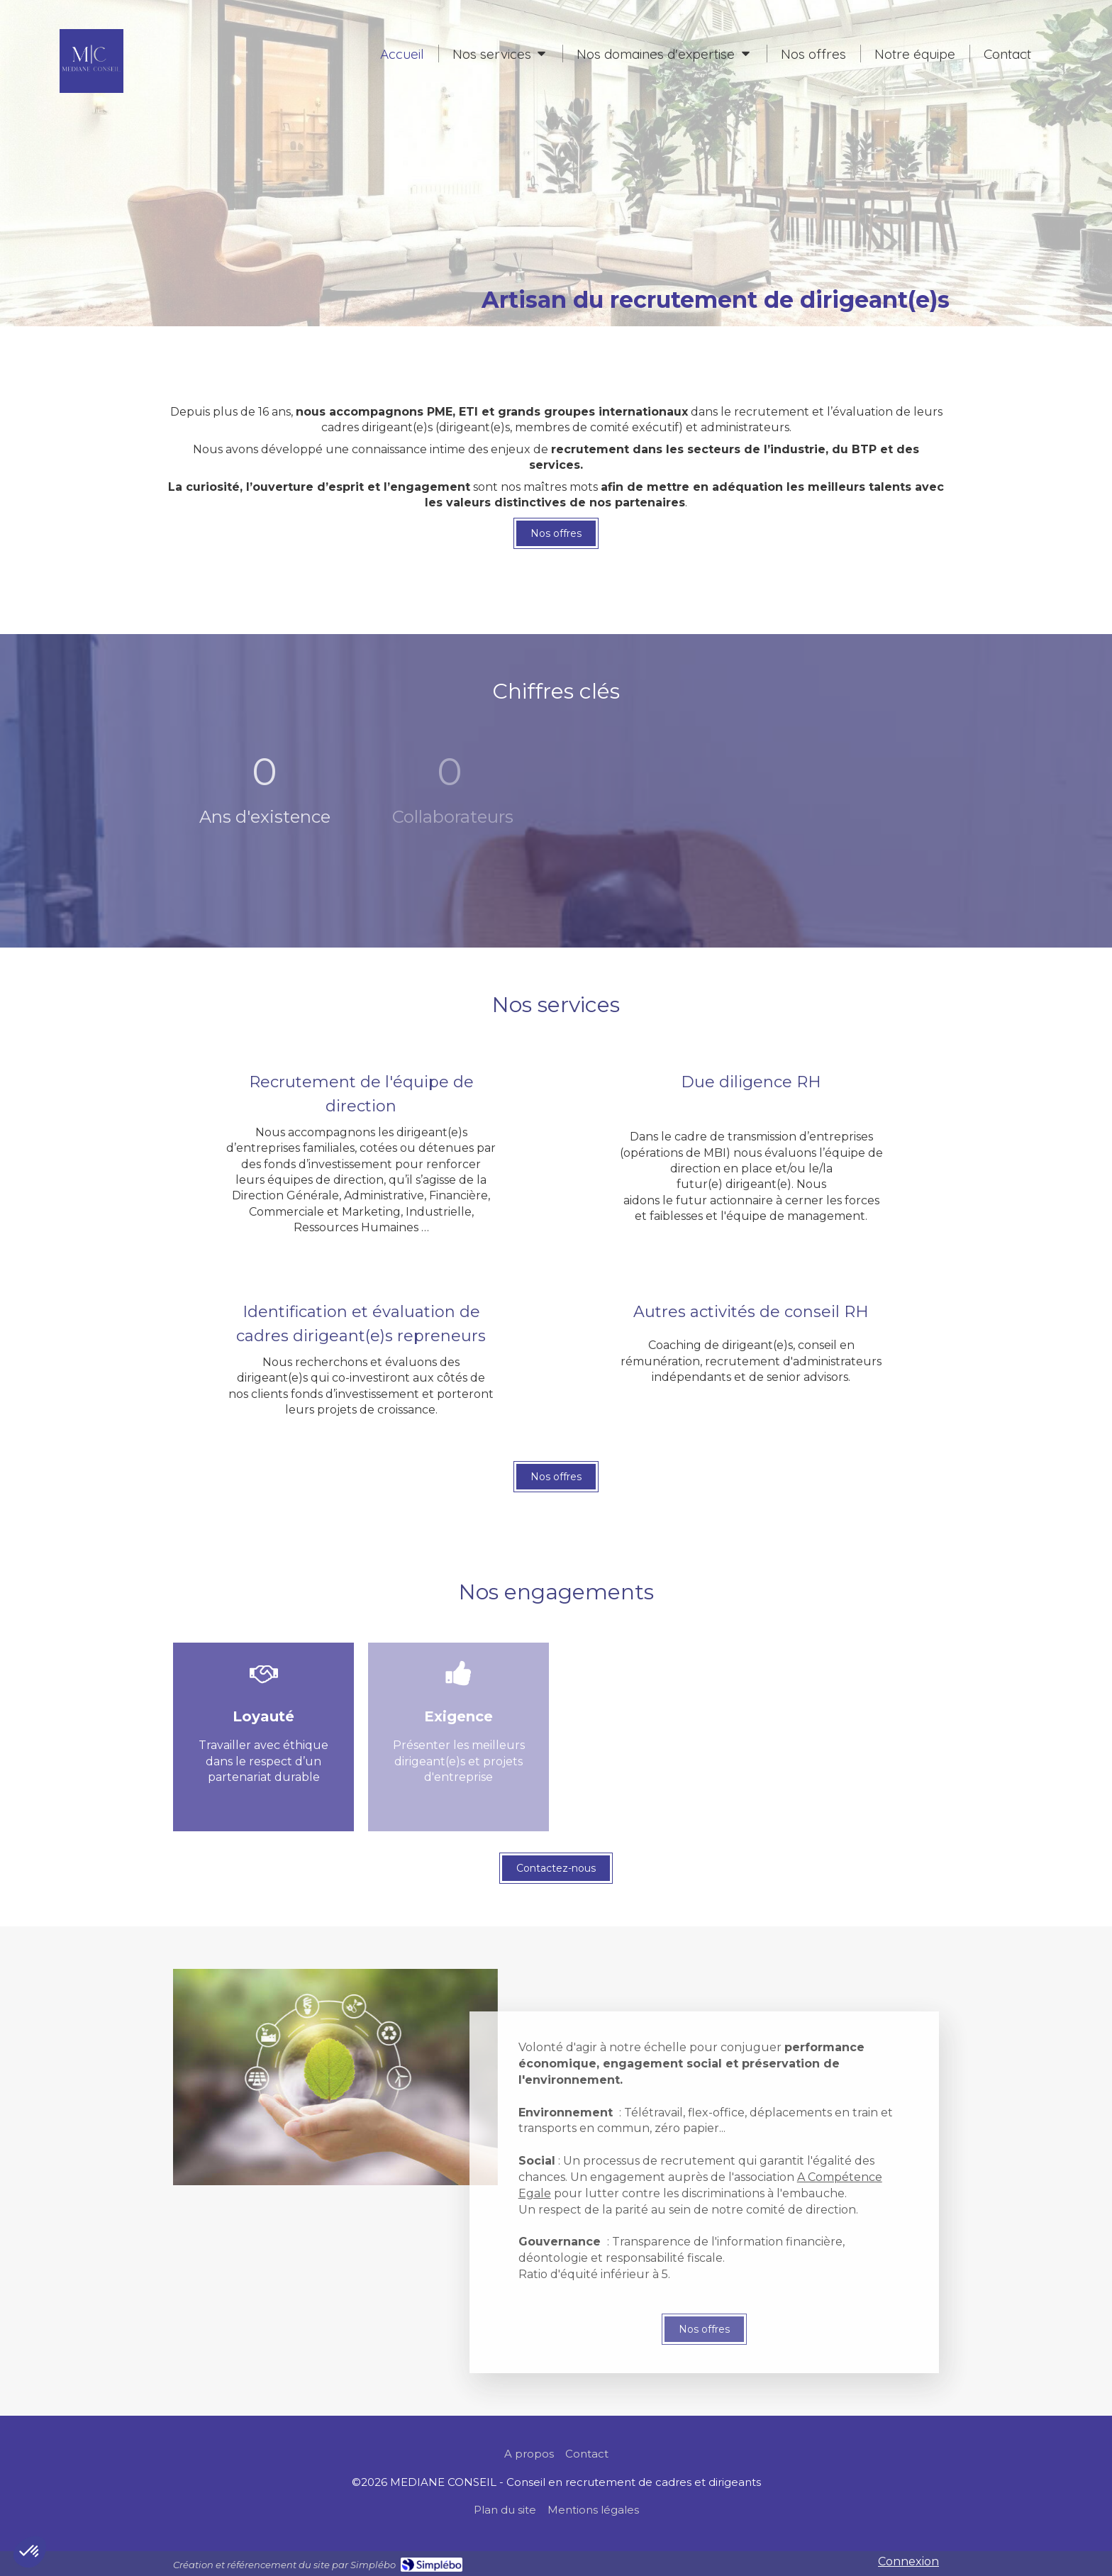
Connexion (908, 2561)
